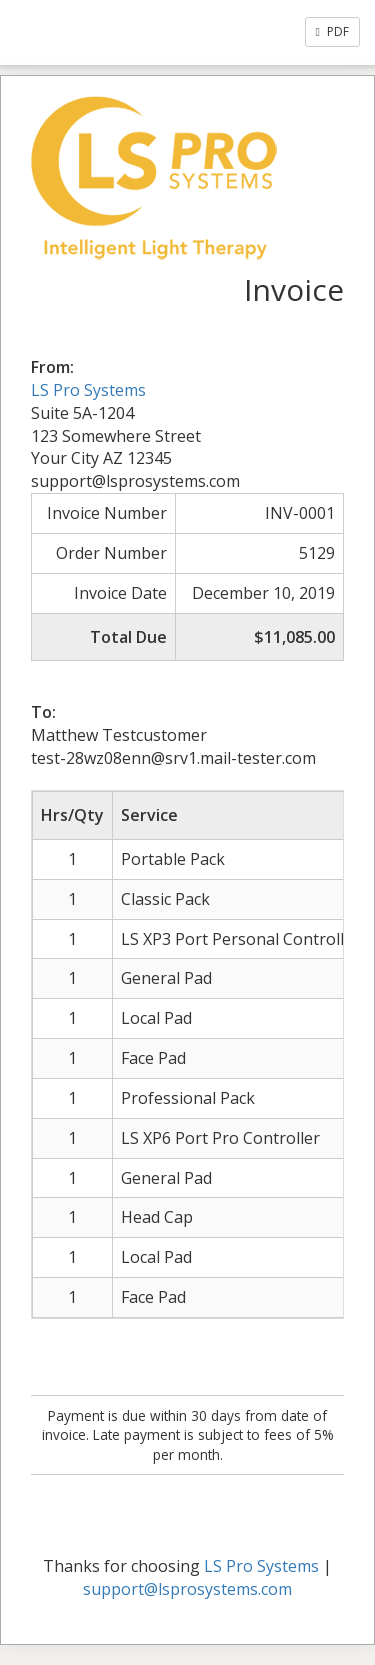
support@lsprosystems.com (187, 1589)
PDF (332, 31)
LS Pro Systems (88, 390)
